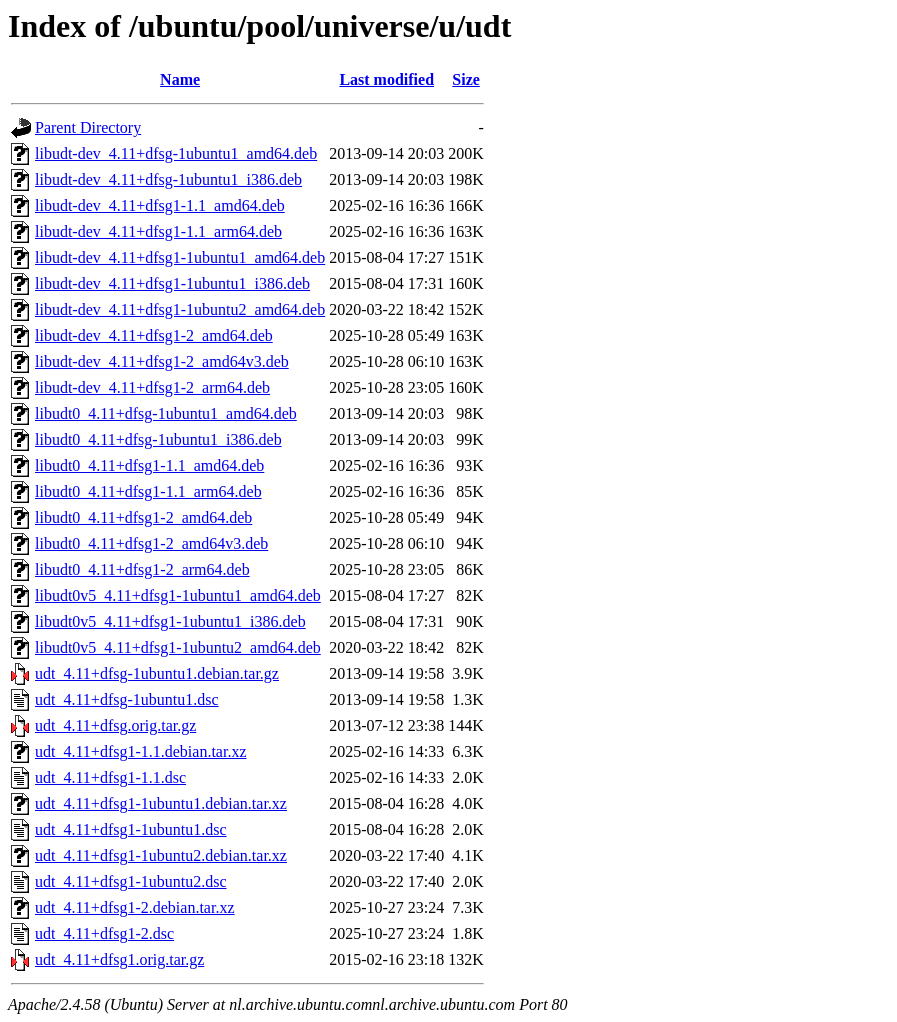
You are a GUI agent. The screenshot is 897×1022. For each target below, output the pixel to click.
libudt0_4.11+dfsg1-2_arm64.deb (142, 569)
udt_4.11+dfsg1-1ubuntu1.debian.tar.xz (161, 803)
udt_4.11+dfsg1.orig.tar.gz (119, 959)
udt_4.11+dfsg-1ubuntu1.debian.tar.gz (157, 673)
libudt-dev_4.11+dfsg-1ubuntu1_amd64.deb (176, 153)
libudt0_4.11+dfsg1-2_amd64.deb (143, 517)
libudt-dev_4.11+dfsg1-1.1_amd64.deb (160, 205)
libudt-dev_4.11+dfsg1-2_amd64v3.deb (162, 361)
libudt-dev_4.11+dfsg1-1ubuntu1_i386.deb (172, 283)
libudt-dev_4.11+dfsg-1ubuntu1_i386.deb (168, 179)
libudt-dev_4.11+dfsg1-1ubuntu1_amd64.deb (180, 257)
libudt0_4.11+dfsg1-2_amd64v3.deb (151, 543)
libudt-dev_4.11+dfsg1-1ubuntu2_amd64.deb (180, 309)
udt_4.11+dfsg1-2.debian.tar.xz (135, 907)
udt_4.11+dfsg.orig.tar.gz (115, 725)
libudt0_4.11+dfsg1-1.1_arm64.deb (148, 491)
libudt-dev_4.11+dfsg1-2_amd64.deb (154, 335)
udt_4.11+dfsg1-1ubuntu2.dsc (131, 881)
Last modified (386, 79)
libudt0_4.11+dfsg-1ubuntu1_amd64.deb (166, 413)
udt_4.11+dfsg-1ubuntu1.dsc (127, 699)
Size (466, 79)
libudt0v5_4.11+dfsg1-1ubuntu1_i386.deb (170, 621)
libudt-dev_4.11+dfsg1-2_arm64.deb (152, 387)
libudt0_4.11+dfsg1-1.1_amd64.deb (149, 465)
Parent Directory (88, 127)
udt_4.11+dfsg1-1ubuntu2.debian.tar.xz (161, 855)
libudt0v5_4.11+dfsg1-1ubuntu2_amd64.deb (178, 647)
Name (180, 79)
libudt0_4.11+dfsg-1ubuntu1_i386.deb (158, 439)
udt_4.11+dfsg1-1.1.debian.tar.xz (141, 751)
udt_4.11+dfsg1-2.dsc (104, 933)
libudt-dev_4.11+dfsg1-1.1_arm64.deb (158, 231)
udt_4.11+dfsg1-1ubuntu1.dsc (131, 829)
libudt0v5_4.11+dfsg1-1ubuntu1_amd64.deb (178, 595)
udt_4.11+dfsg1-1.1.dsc (110, 777)
